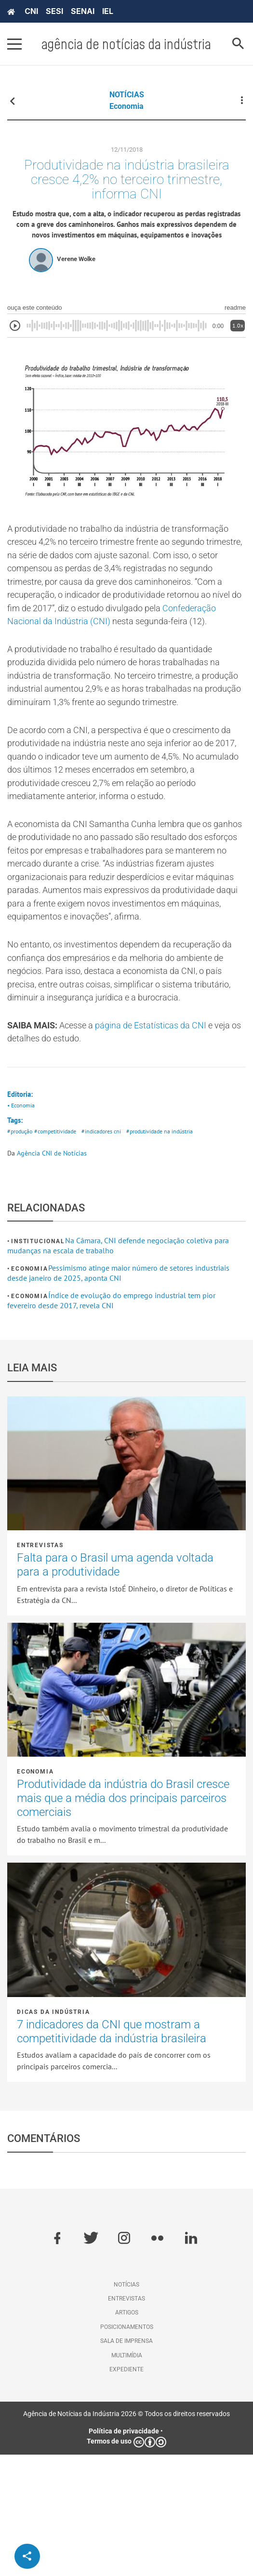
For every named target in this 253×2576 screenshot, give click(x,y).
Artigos (126, 2434)
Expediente (126, 2490)
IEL (107, 11)
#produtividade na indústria (171, 1253)
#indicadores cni (110, 1253)
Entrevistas (40, 1666)
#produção (21, 1253)
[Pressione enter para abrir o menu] (14, 44)
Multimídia (126, 2476)
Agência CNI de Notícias (52, 1274)
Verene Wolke (76, 278)
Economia (126, 106)
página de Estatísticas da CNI (167, 1141)
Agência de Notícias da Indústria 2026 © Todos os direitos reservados (126, 2535)
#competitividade (60, 1253)
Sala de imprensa (126, 2462)
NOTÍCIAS (126, 94)
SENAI (82, 11)
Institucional (38, 1363)
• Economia (22, 1225)
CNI (31, 11)
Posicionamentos (126, 2448)
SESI (54, 11)
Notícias (126, 2406)
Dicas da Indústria (53, 2133)
